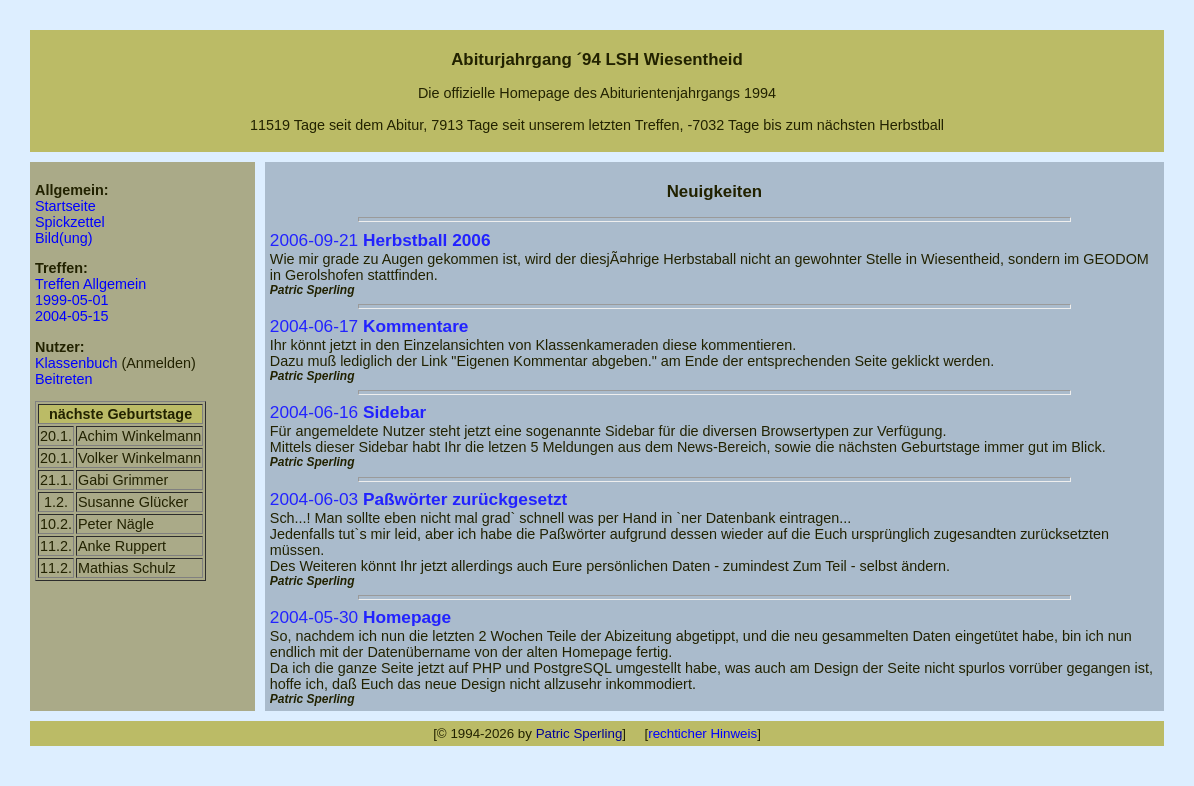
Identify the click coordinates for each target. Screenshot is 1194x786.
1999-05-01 (72, 300)
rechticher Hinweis (702, 733)
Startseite (65, 206)
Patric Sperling (579, 733)
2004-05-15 (72, 316)
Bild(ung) (64, 238)
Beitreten (64, 379)
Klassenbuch (76, 363)
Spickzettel (70, 222)
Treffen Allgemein (90, 284)
